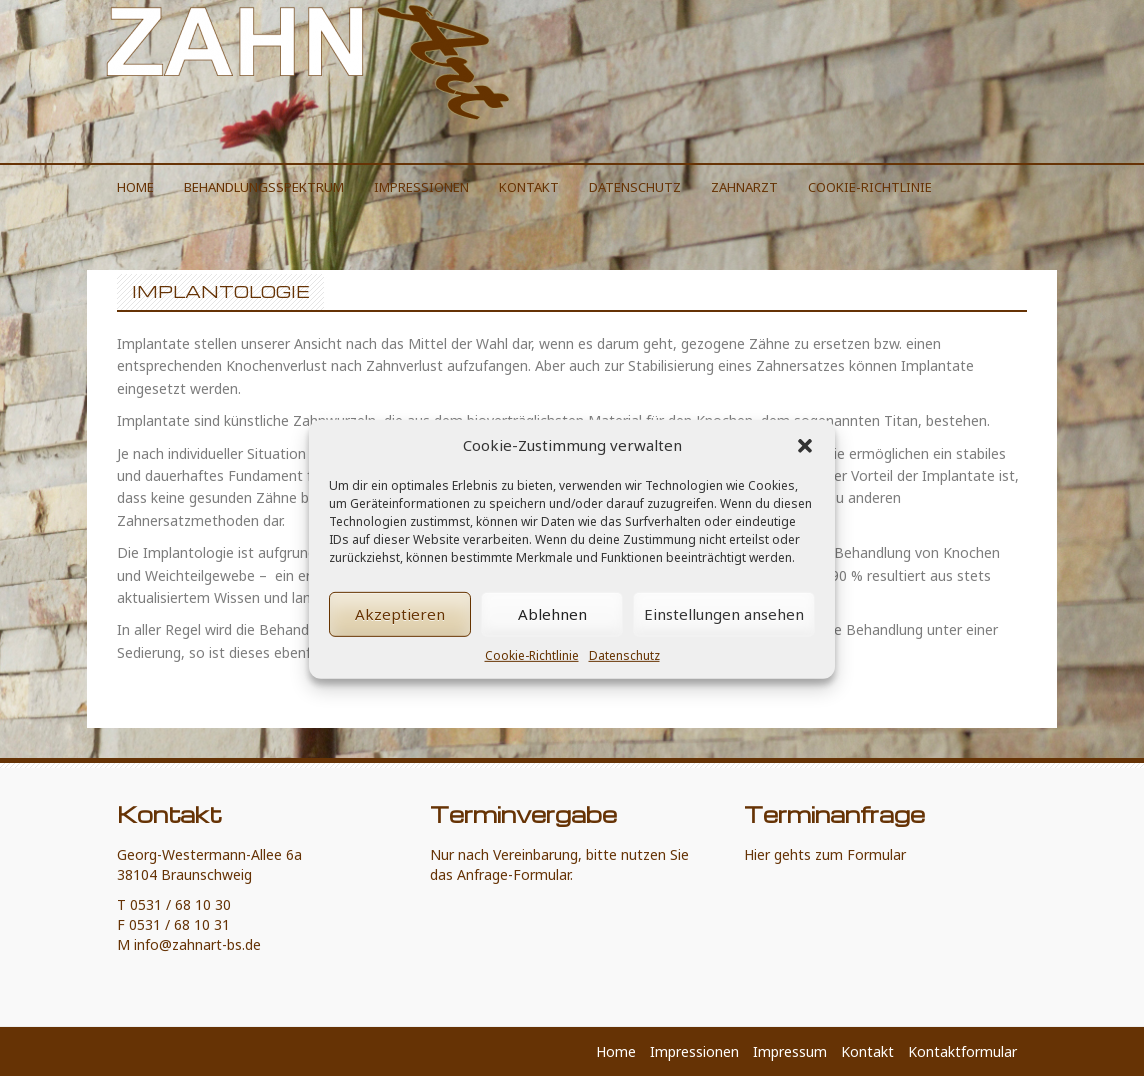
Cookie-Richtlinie (532, 674)
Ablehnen (552, 633)
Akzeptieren (400, 633)
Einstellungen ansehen (724, 633)
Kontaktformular (962, 1051)
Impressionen (421, 187)
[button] (805, 465)
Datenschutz (624, 674)
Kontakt (529, 187)
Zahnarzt (744, 187)
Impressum (790, 1051)
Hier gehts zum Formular (825, 854)
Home (135, 187)
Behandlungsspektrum (264, 187)
